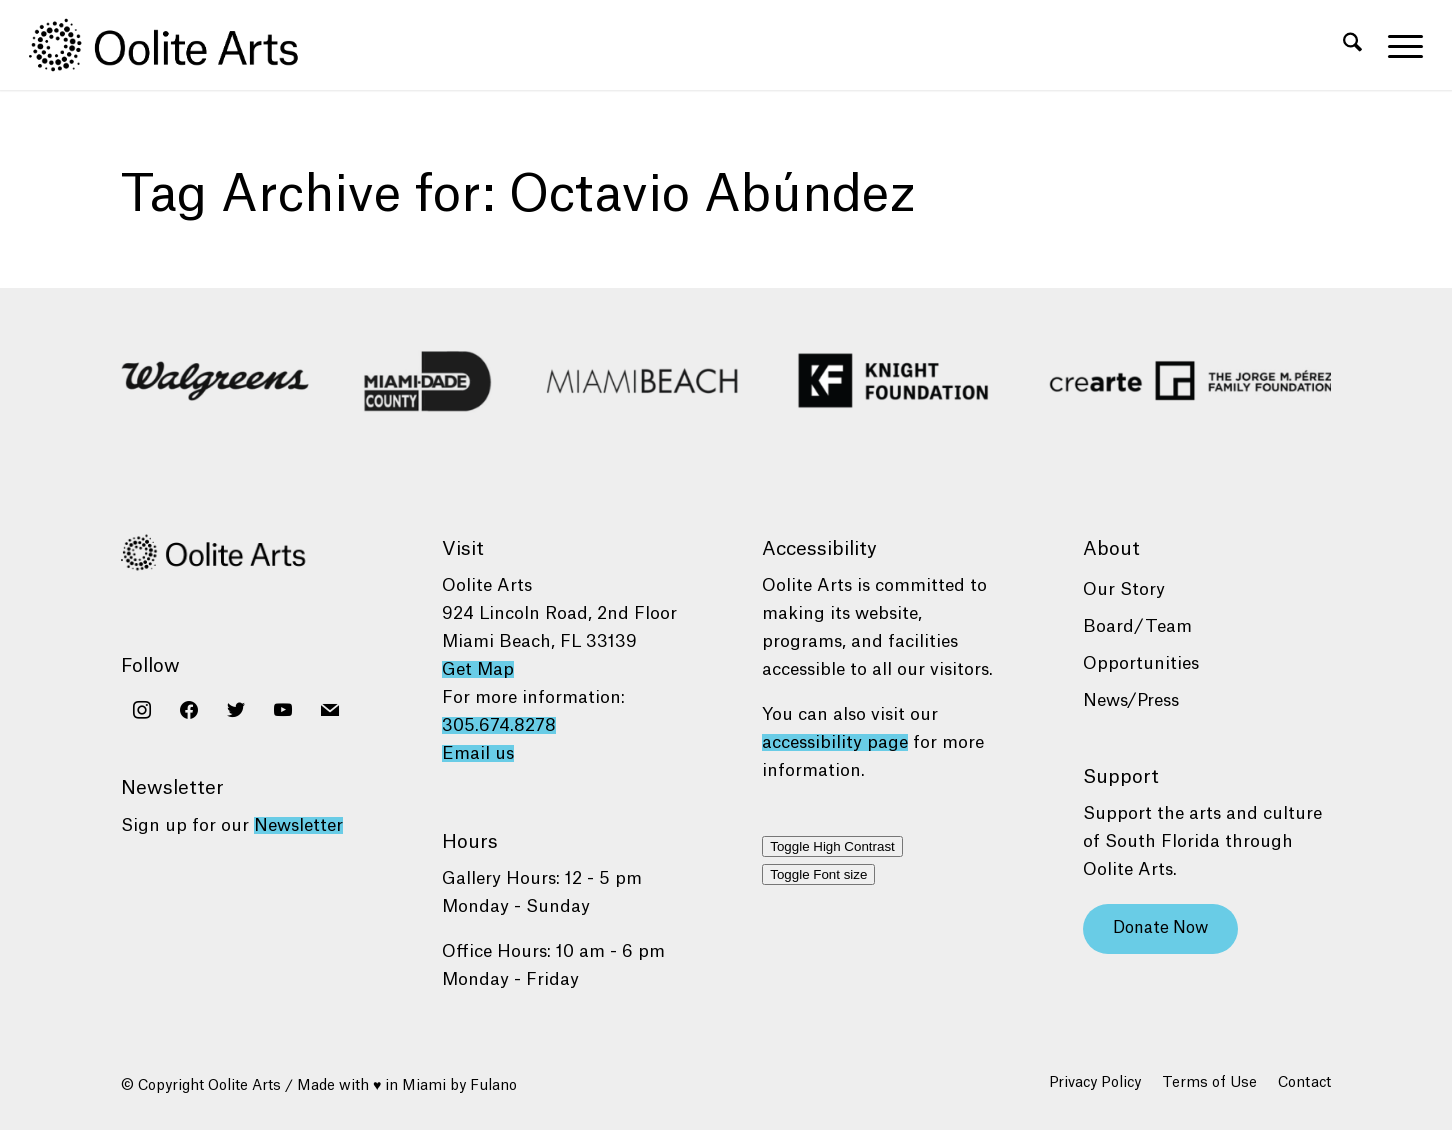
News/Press (1131, 700)
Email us (478, 753)
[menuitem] (1352, 45)
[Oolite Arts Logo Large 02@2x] (175, 45)
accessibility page (835, 742)
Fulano (493, 1086)
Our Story (1124, 589)
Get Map (478, 669)
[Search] (1352, 45)
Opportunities (1141, 663)
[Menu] (1399, 45)
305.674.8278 (499, 725)
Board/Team (1137, 626)
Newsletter (298, 825)
